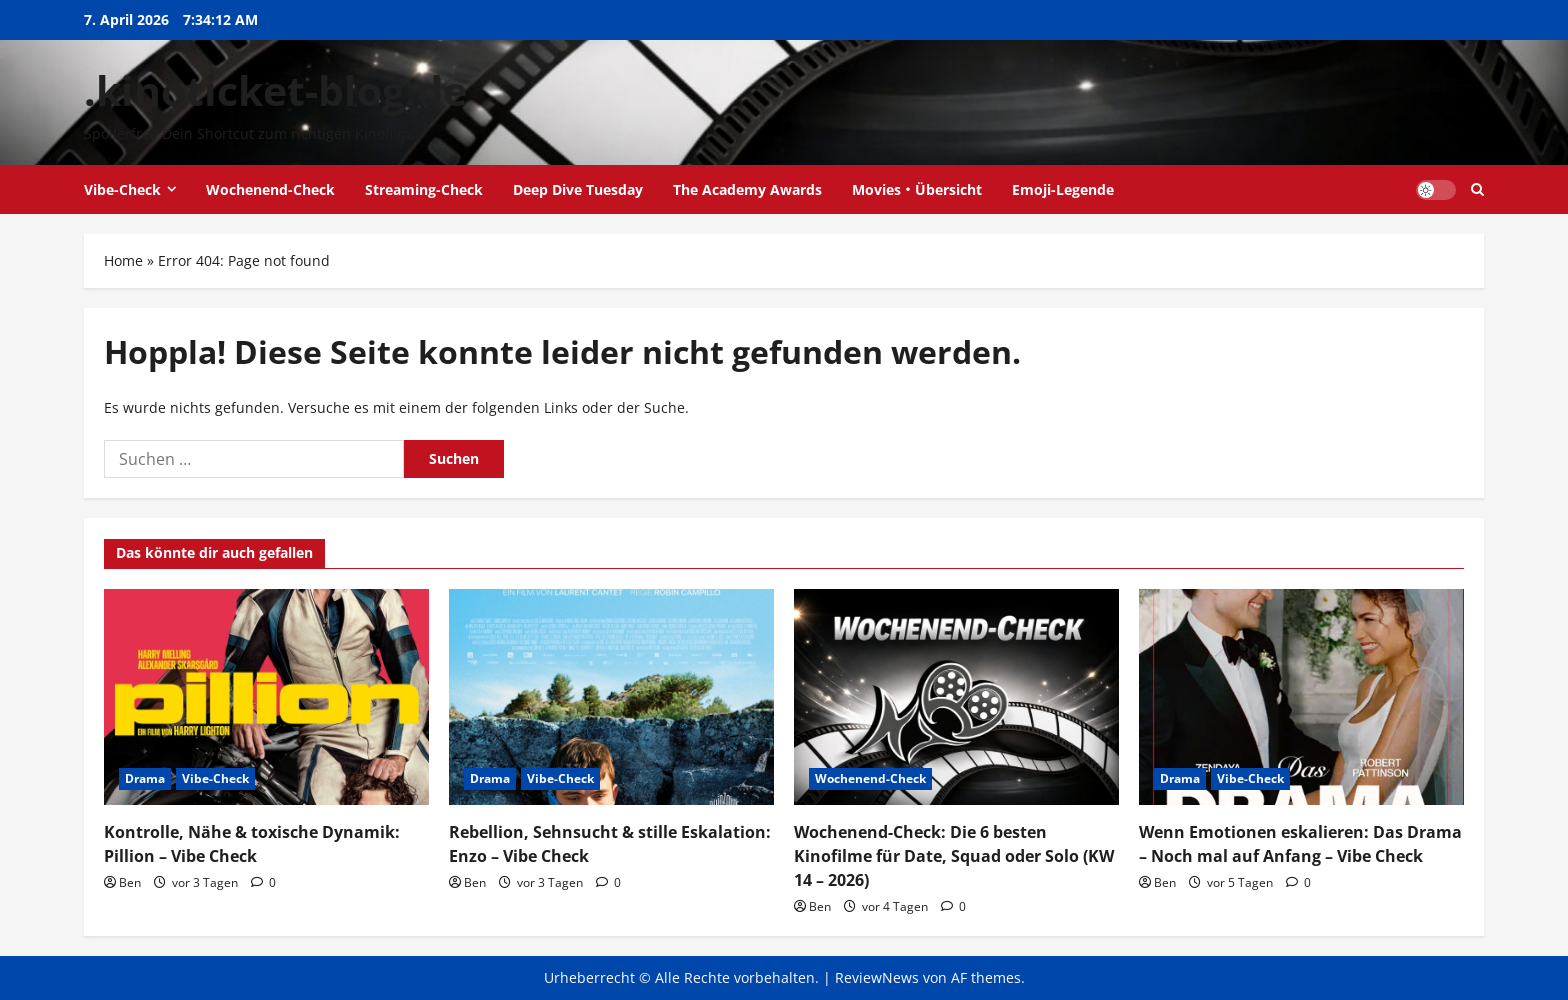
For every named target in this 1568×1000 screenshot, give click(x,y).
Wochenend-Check (270, 189)
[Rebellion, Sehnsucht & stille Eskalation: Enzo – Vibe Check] (611, 697)
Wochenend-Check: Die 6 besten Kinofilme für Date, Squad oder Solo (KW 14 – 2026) (954, 856)
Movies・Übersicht (917, 189)
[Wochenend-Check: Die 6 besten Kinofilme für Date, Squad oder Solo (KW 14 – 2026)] (956, 697)
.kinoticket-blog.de (275, 90)
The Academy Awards (747, 189)
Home (123, 260)
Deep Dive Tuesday (578, 189)
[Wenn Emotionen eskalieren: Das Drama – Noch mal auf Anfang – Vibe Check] (1301, 697)
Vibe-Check (122, 189)
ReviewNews (877, 977)
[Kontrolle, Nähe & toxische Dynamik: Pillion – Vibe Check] (266, 697)
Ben (130, 882)
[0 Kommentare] (263, 882)
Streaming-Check (424, 189)
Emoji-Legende (1063, 189)
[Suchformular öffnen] (1477, 189)
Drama (145, 778)
